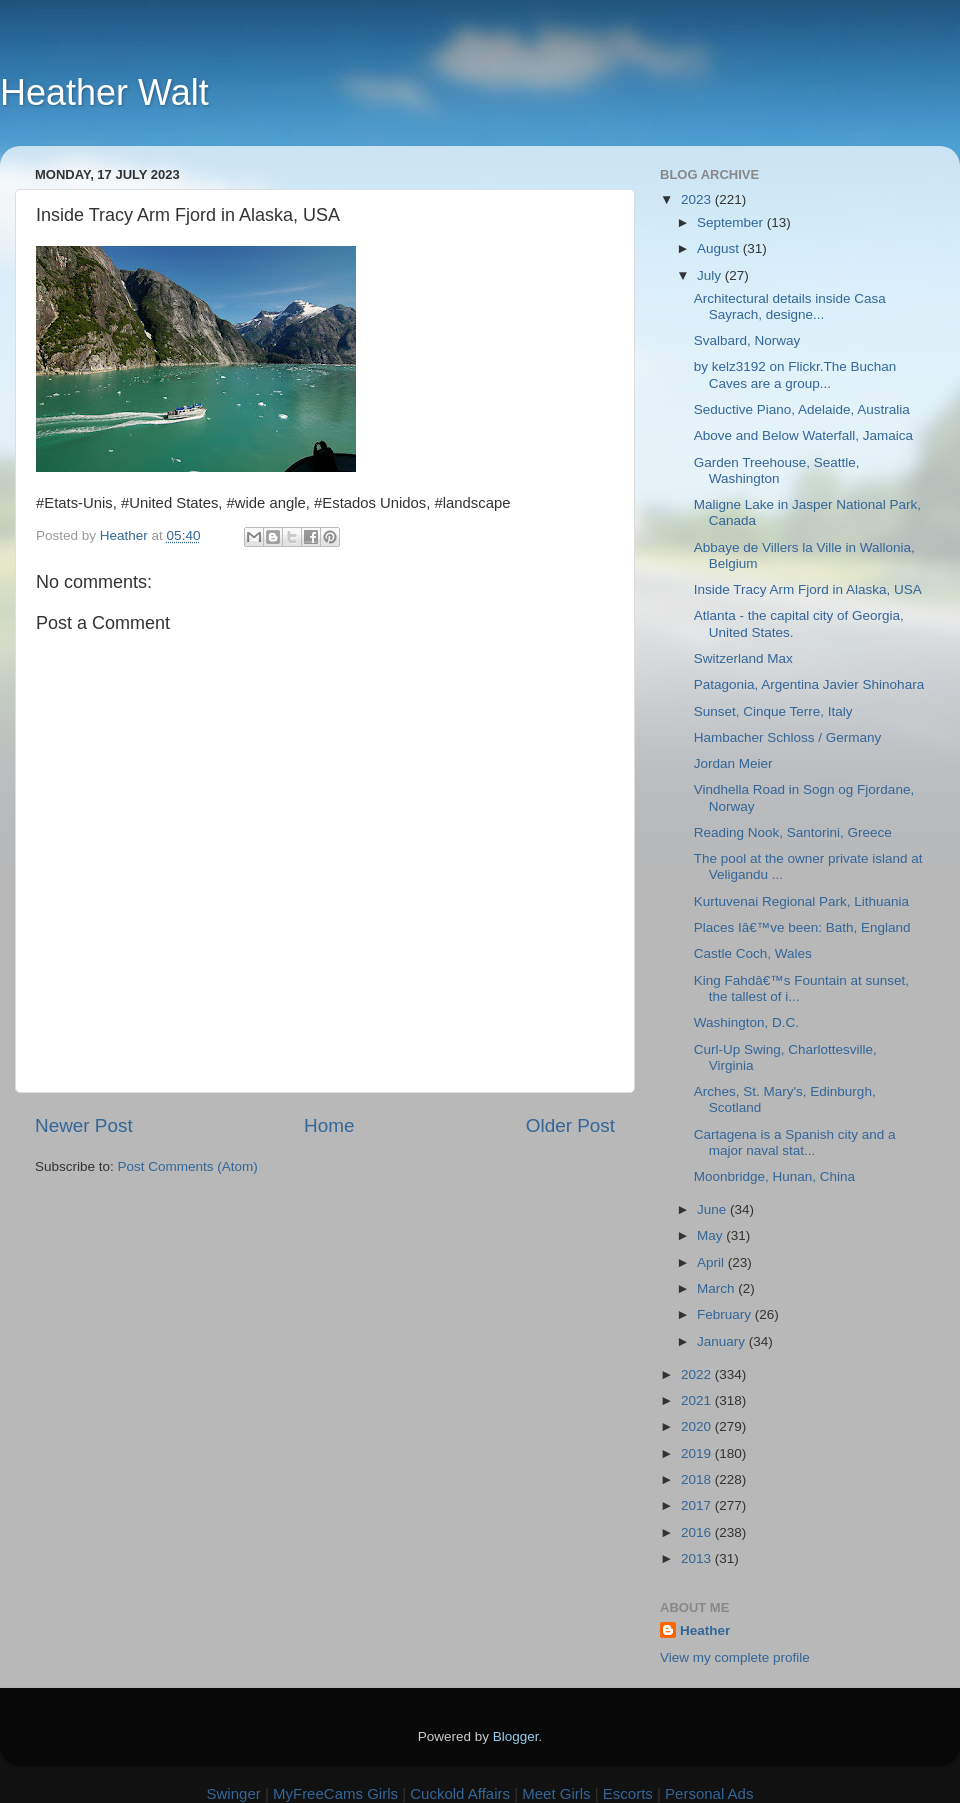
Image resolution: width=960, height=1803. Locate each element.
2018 (698, 1479)
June (713, 1209)
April (712, 1262)
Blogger (516, 1736)
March (717, 1288)
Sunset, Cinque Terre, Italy (773, 711)
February (726, 1314)
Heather (705, 1630)
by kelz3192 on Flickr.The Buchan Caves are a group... (795, 374)
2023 (698, 199)
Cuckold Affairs (460, 1793)
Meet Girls (556, 1793)
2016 (698, 1532)
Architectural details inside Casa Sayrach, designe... (790, 306)
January (723, 1341)
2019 (698, 1453)
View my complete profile (735, 1657)
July (711, 275)
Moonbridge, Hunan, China (774, 1176)
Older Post (570, 1125)
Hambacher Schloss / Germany (788, 737)
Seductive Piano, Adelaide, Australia (802, 409)
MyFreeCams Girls (335, 1793)
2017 (698, 1505)
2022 (698, 1374)
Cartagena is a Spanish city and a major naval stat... (795, 1142)
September (732, 222)
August (720, 248)
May (711, 1235)
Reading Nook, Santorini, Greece (793, 832)
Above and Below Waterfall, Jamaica (803, 435)
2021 (698, 1400)
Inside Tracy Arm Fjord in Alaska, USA (808, 589)
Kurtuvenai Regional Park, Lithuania (801, 901)
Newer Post (84, 1125)
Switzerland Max (743, 658)
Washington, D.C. (746, 1022)
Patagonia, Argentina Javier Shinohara (809, 684)
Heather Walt (104, 92)
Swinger (234, 1793)
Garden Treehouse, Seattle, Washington (777, 470)
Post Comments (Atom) (188, 1166)
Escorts (628, 1793)
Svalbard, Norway (747, 340)
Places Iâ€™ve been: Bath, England (802, 927)
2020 (698, 1426)
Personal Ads (709, 1793)
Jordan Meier (733, 763)
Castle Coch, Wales (753, 953)
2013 (698, 1558)
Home (329, 1125)
